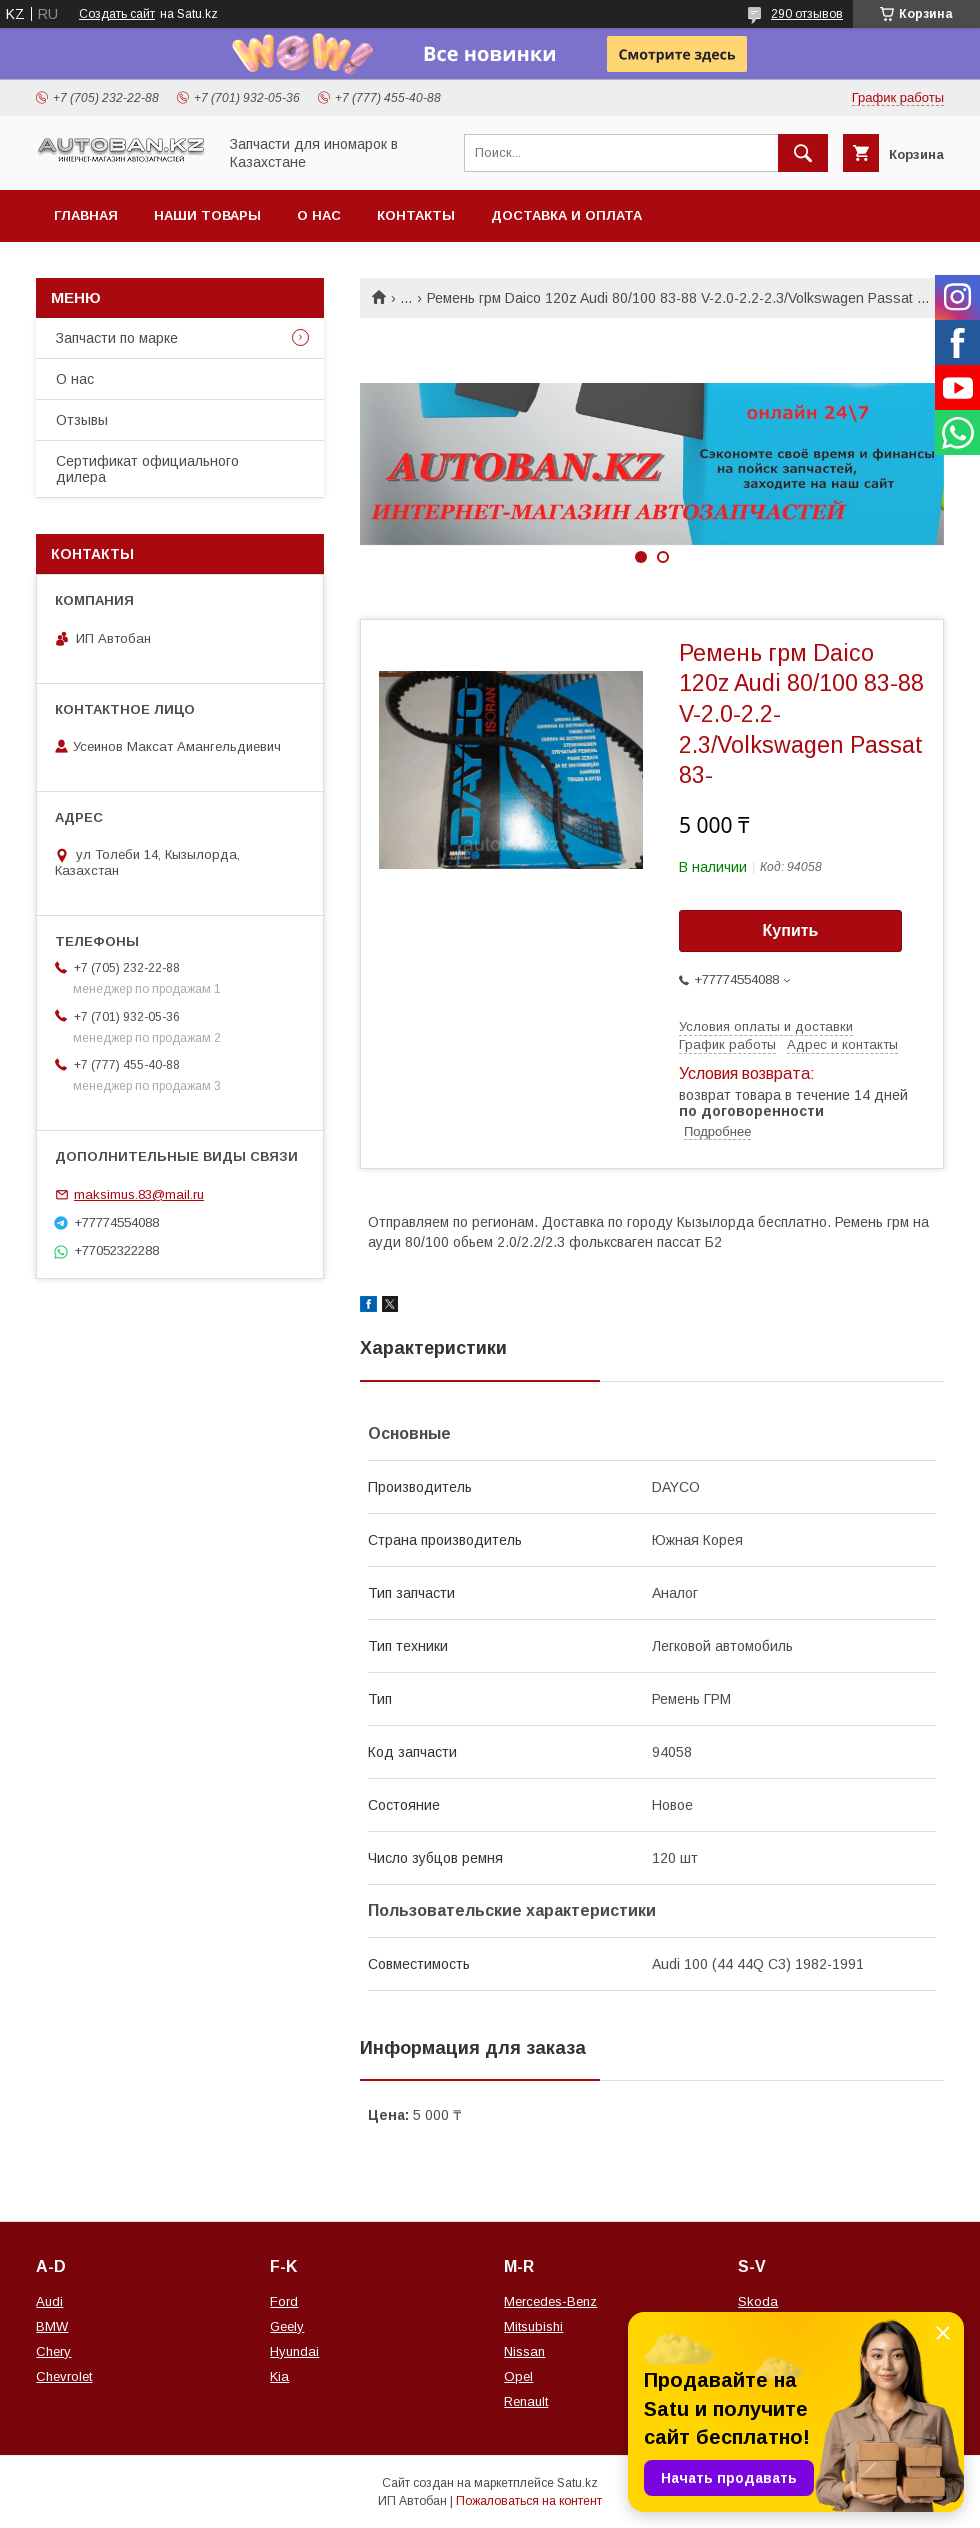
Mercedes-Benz (550, 2301)
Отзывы (82, 420)
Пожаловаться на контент (529, 2501)
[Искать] (803, 153)
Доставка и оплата (566, 215)
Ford (284, 2301)
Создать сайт (117, 14)
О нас (319, 215)
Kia (279, 2376)
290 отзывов (807, 14)
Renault (526, 2401)
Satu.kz (577, 2483)
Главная (86, 215)
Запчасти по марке (117, 338)
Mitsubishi (533, 2326)
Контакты (416, 215)
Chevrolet (64, 2376)
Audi (49, 2301)
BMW (52, 2326)
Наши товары (207, 215)
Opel (518, 2376)
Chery (53, 2351)
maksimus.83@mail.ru (139, 1194)
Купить (791, 930)
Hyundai (294, 2351)
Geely (287, 2326)
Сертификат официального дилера (147, 469)
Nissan (524, 2351)
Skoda (758, 2301)
